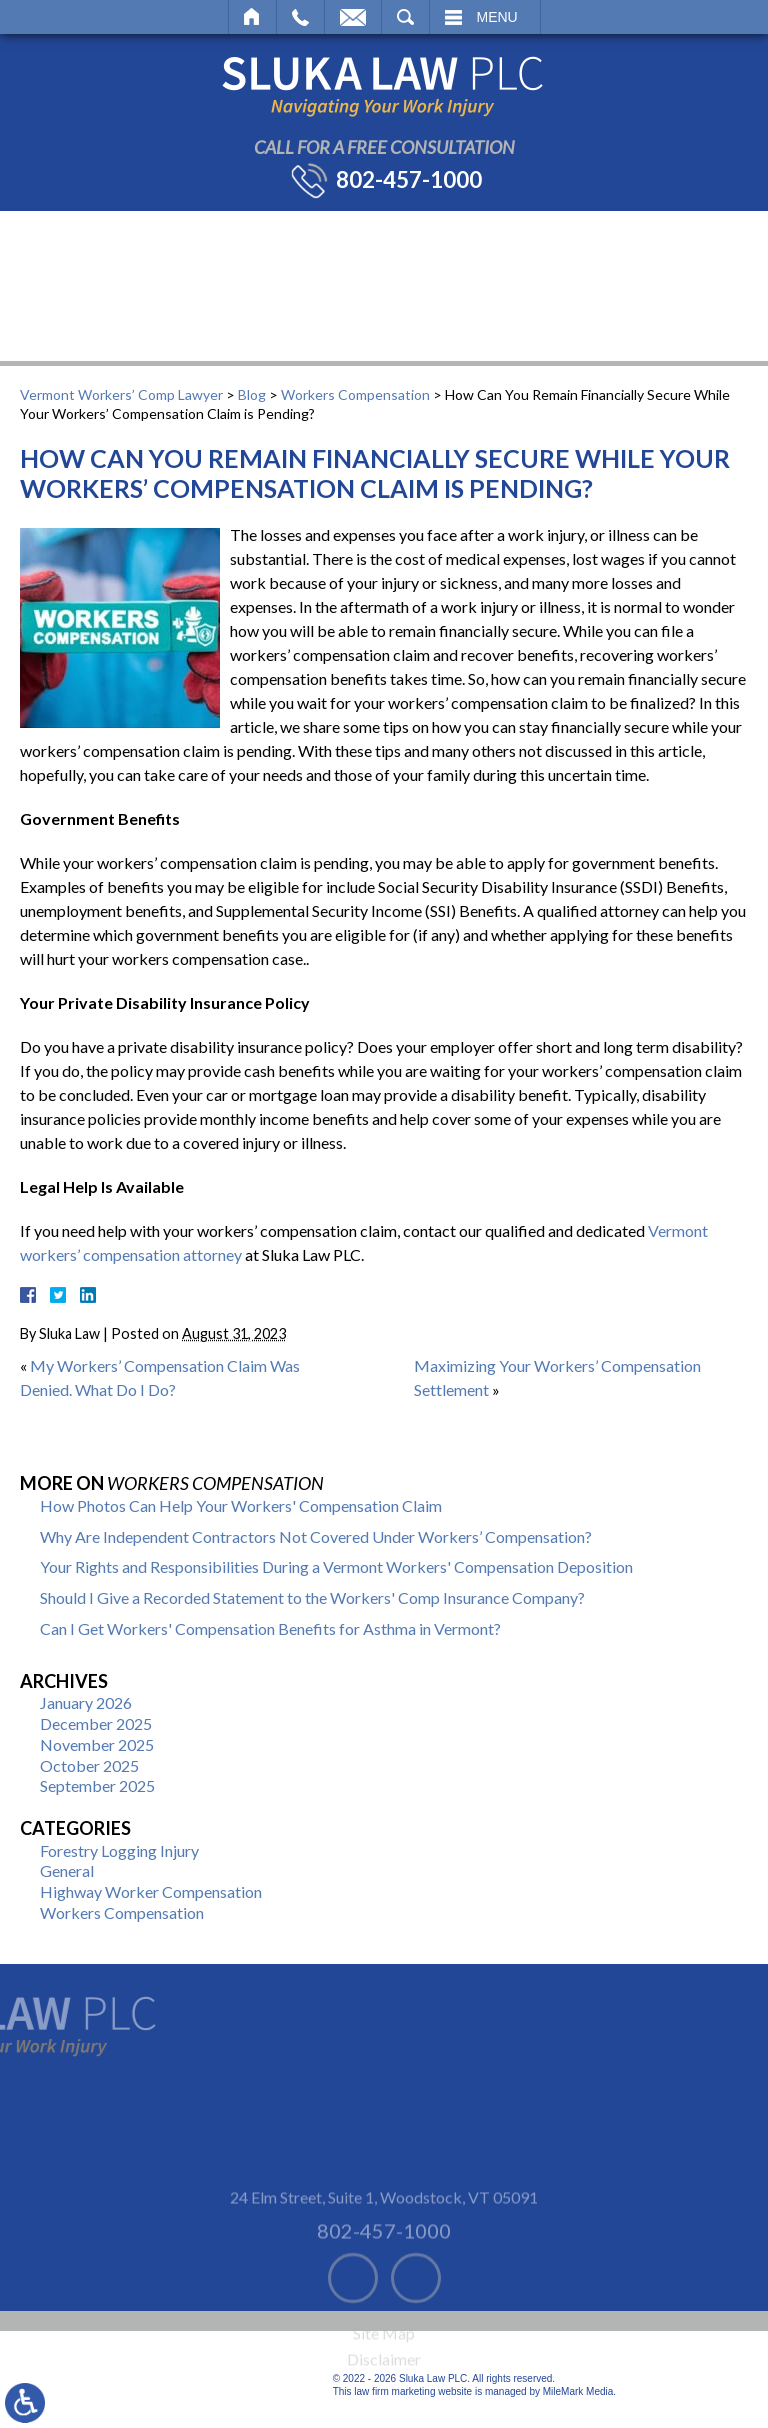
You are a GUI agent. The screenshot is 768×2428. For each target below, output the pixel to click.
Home (252, 17)
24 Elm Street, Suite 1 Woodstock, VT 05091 (384, 2222)
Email (353, 17)
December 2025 (96, 1723)
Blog (252, 394)
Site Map (384, 2359)
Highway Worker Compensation (151, 1891)
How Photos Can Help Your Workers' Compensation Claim (241, 1505)
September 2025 (97, 1785)
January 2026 (86, 1702)
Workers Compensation (355, 394)
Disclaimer (384, 2385)
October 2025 (89, 1765)
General (67, 1870)
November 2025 (97, 1744)
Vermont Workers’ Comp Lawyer (121, 394)
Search (405, 17)
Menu (497, 17)
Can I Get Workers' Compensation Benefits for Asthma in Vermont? (270, 1628)
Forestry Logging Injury (119, 1850)
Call (300, 17)
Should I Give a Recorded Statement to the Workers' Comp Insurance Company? (312, 1597)
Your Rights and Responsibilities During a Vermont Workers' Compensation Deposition (336, 1566)
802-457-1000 (409, 180)
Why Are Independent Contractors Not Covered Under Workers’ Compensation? (316, 1536)
